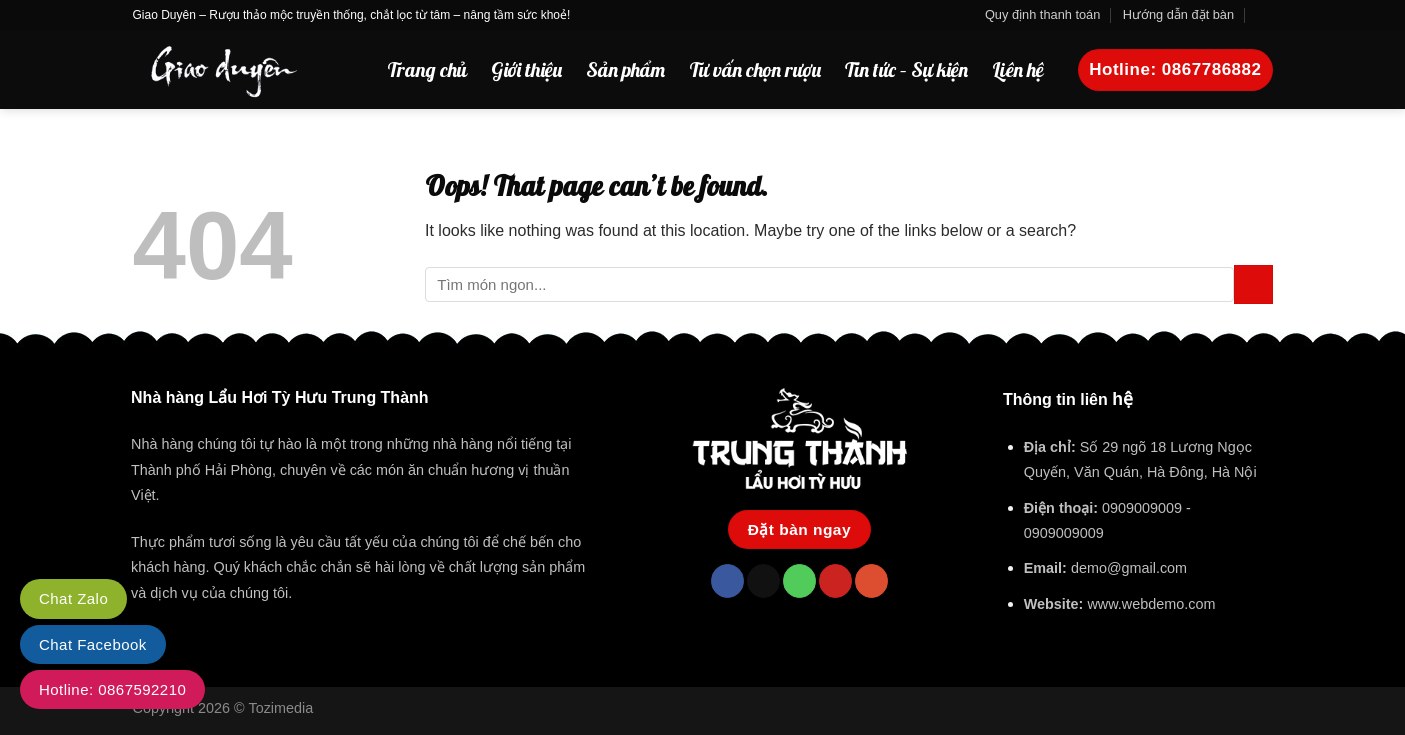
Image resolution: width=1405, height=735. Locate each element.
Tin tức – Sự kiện (906, 69)
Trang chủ (427, 69)
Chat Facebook (93, 644)
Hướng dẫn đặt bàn (1178, 14)
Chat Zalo (73, 598)
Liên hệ (1018, 69)
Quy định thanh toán (1042, 14)
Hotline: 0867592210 (112, 689)
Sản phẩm (625, 69)
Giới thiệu (526, 69)
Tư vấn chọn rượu (755, 69)
